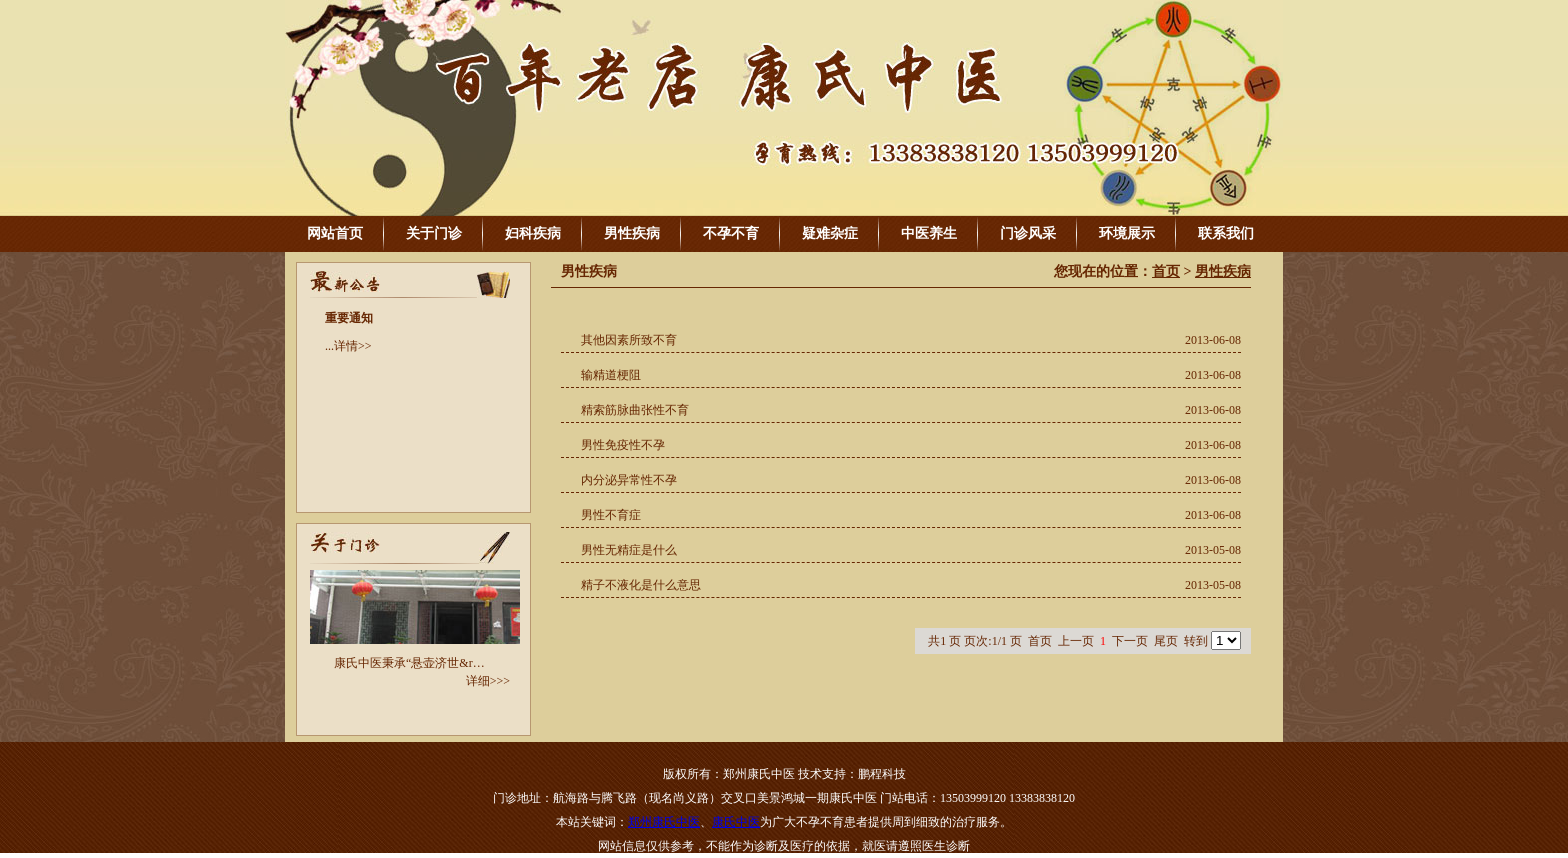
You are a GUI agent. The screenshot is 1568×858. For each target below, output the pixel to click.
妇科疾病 (533, 233)
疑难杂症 (830, 233)
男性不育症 (611, 515)
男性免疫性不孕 (623, 445)
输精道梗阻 (611, 375)
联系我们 (1226, 233)
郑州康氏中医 (664, 822)
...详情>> (348, 346)
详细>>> (488, 681)
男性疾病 (632, 233)
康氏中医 (736, 822)
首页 (1166, 271)
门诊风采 (1028, 233)
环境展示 (1127, 233)
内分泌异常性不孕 (629, 480)
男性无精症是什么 (629, 550)
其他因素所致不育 (629, 340)
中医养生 (929, 233)
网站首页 (335, 233)
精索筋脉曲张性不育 (635, 410)
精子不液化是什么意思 (641, 585)
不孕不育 (731, 233)
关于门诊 (434, 233)
